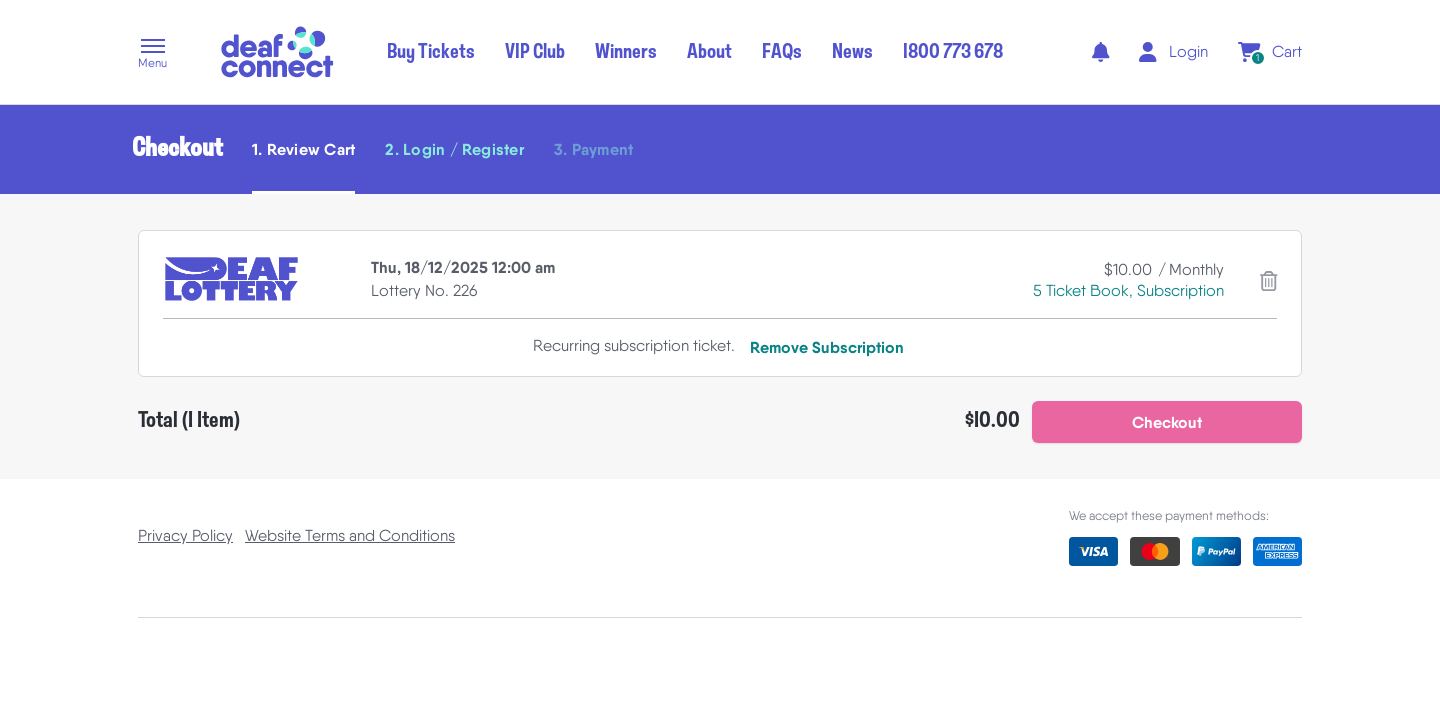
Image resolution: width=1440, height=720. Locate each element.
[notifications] (1101, 52)
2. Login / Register (454, 149)
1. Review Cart (303, 149)
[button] (152, 55)
